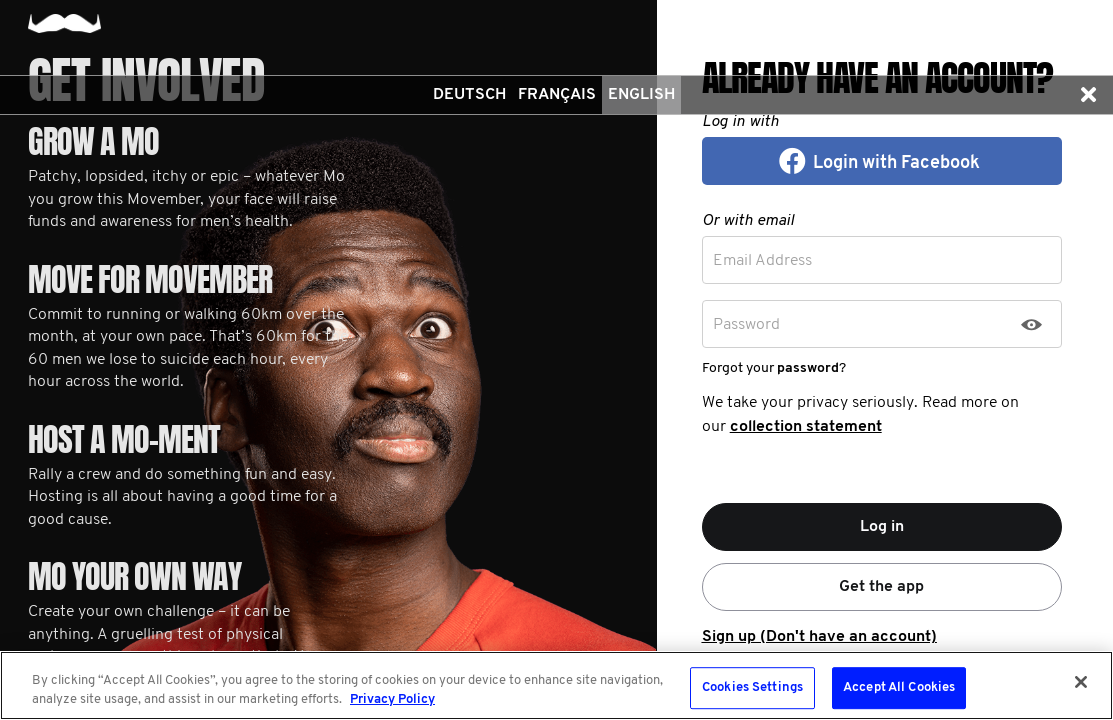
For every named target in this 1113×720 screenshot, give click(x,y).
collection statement (806, 427)
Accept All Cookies (899, 688)
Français (557, 95)
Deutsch (469, 95)
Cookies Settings (752, 688)
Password (746, 325)
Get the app (881, 587)
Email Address (762, 261)
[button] (1088, 95)
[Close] (1081, 682)
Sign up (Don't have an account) (819, 637)
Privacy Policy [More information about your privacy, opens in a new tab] (392, 699)
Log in (882, 527)
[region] (556, 685)
